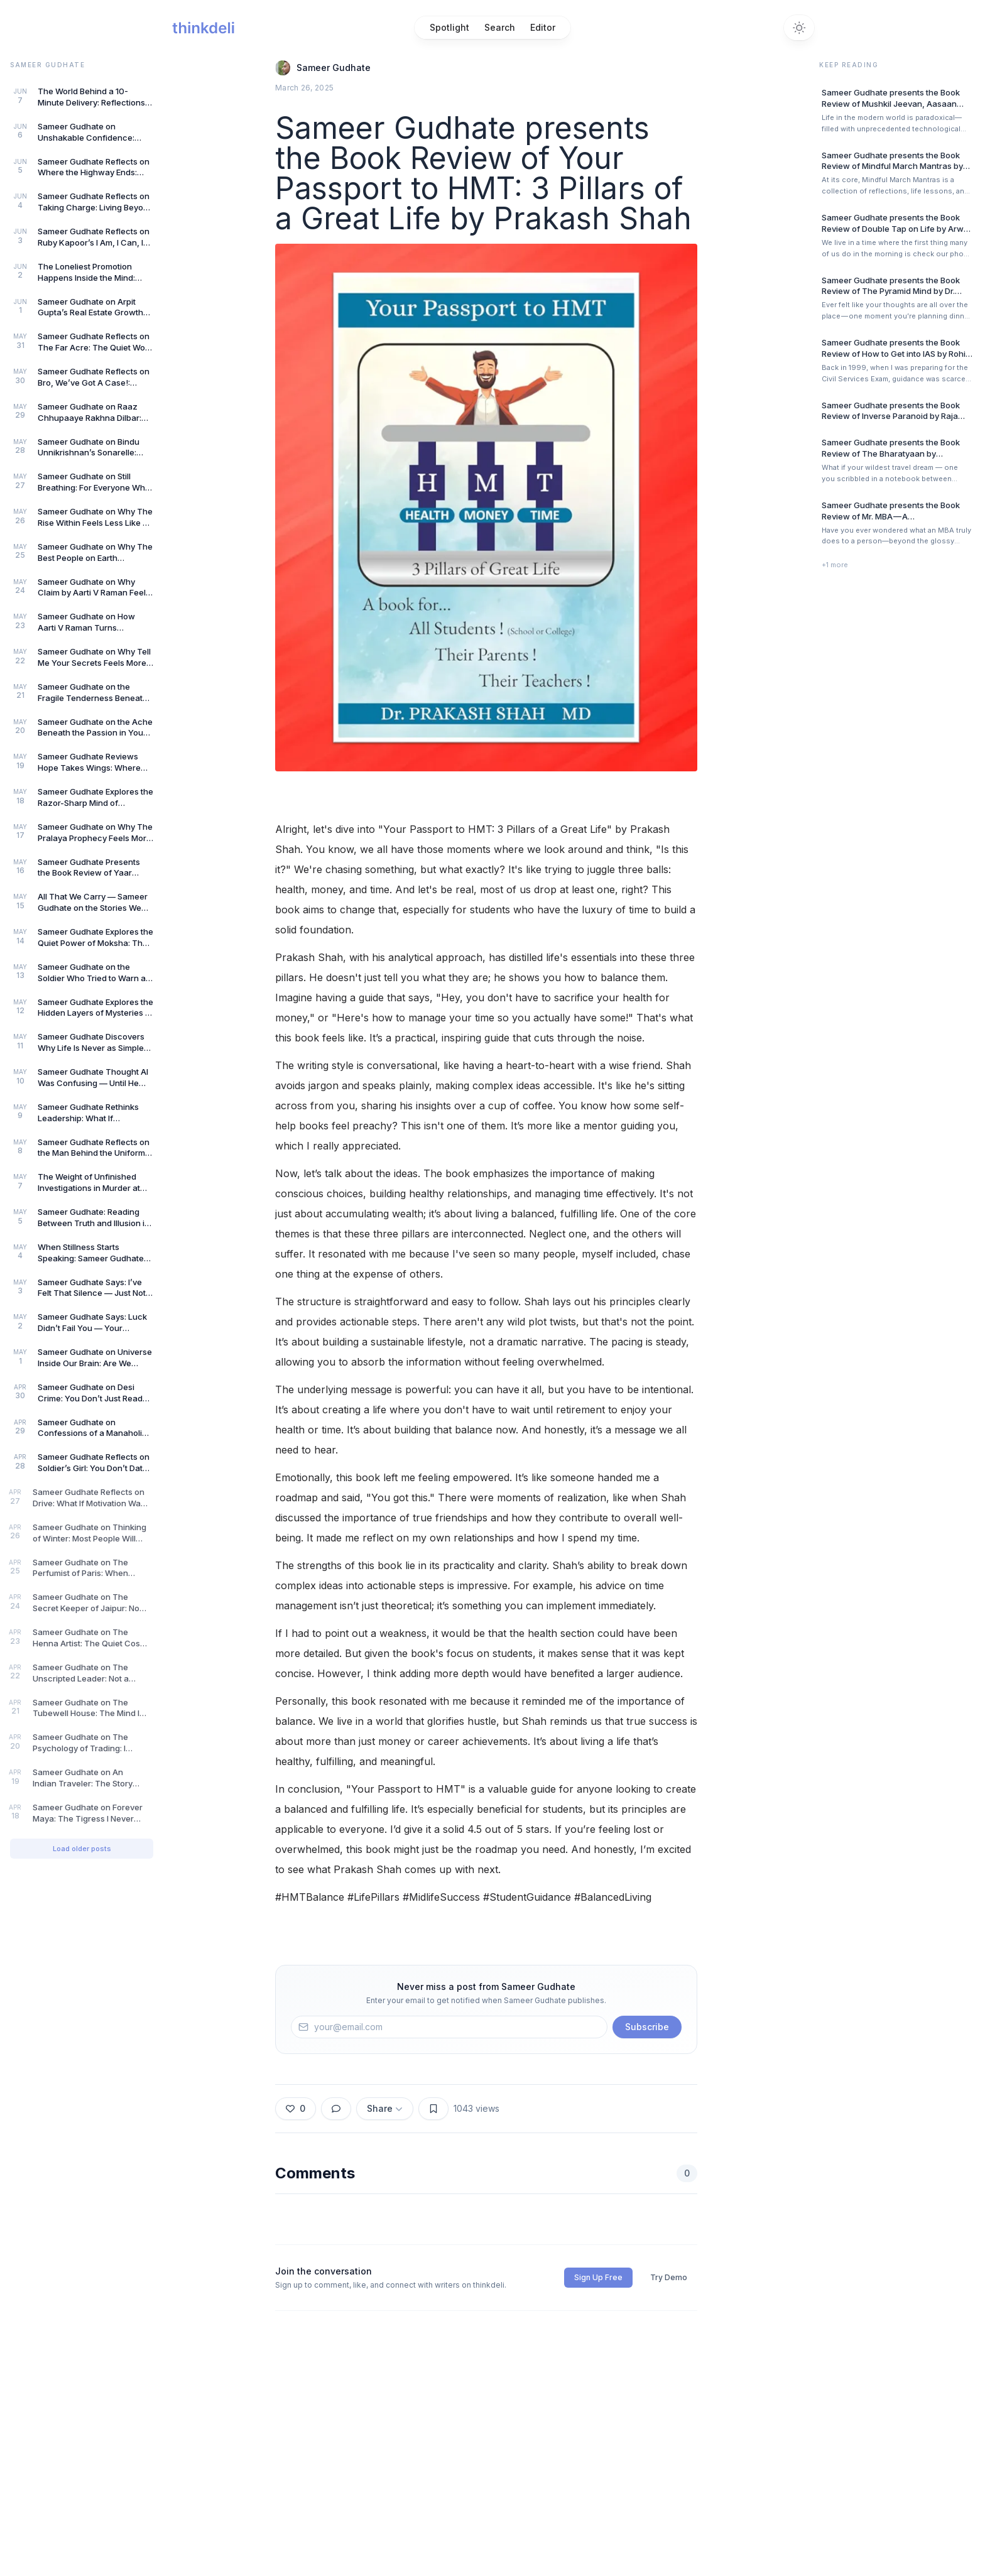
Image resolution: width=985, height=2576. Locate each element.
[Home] (203, 27)
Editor (542, 27)
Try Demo (668, 2277)
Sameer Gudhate (334, 67)
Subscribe (647, 2026)
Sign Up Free (598, 2277)
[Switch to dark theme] (799, 27)
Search (499, 27)
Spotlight (449, 27)
